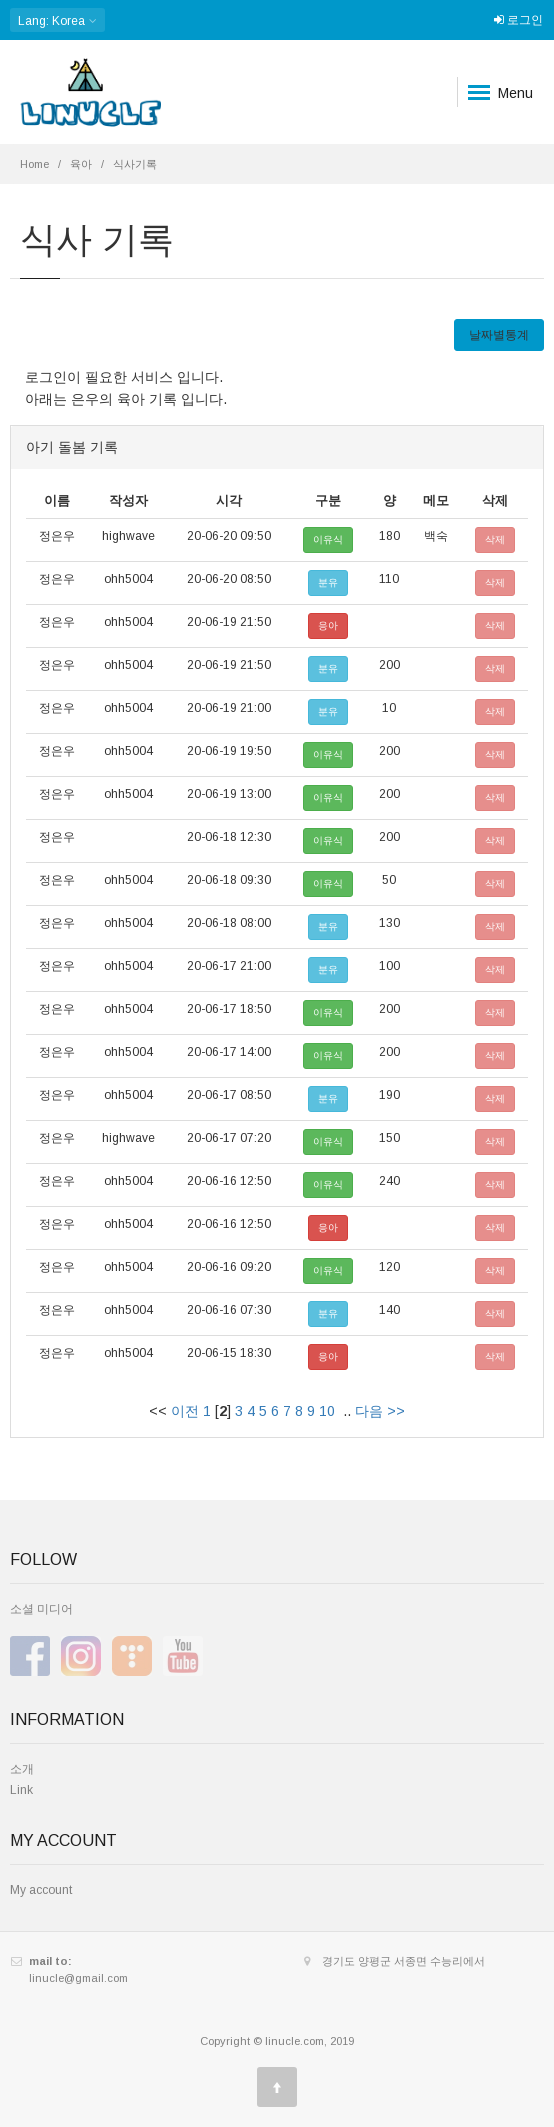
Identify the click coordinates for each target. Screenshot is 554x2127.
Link (21, 1790)
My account (41, 1890)
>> (396, 1411)
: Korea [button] (57, 20)
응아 (328, 625)
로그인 (518, 20)
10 (327, 1411)
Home (34, 164)
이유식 (328, 539)
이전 (185, 1411)
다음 (369, 1411)
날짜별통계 (499, 335)
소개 (22, 1769)
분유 (328, 582)
